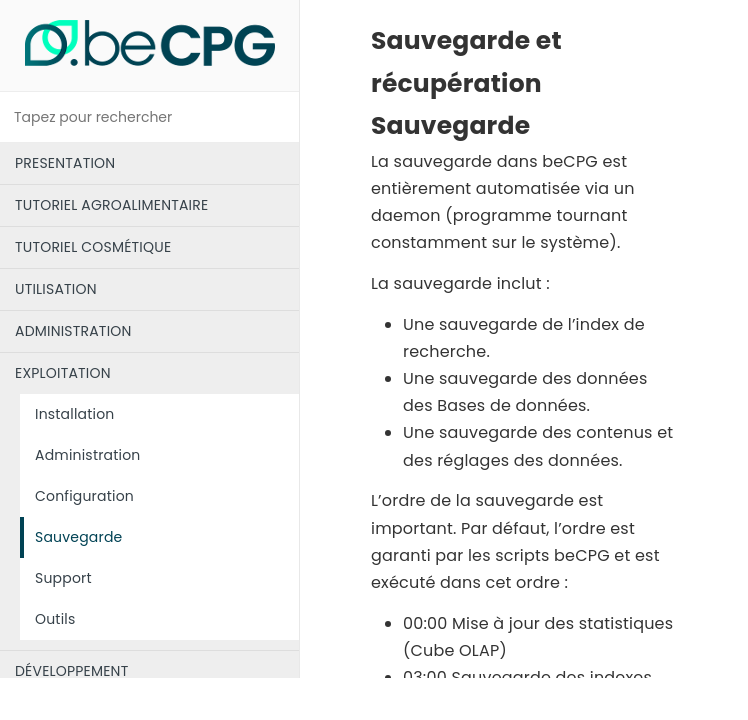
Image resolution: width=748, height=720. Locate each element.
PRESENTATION (65, 163)
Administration (88, 455)
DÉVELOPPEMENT (71, 671)
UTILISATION (56, 289)
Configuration (84, 496)
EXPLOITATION (63, 373)
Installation (74, 414)
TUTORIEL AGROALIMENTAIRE (111, 205)
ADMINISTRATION (73, 331)
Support (63, 578)
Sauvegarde (78, 537)
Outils (55, 619)
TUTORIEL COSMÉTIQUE (93, 247)
